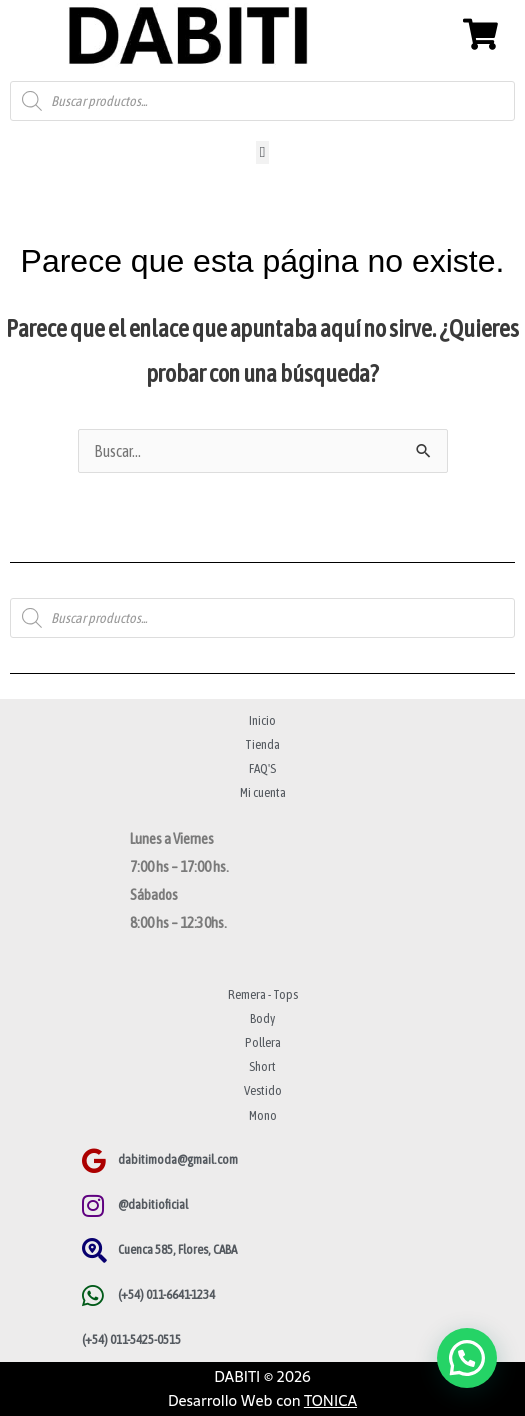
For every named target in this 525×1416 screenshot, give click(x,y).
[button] (262, 152)
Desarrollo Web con (262, 1400)
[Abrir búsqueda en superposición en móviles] (262, 101)
